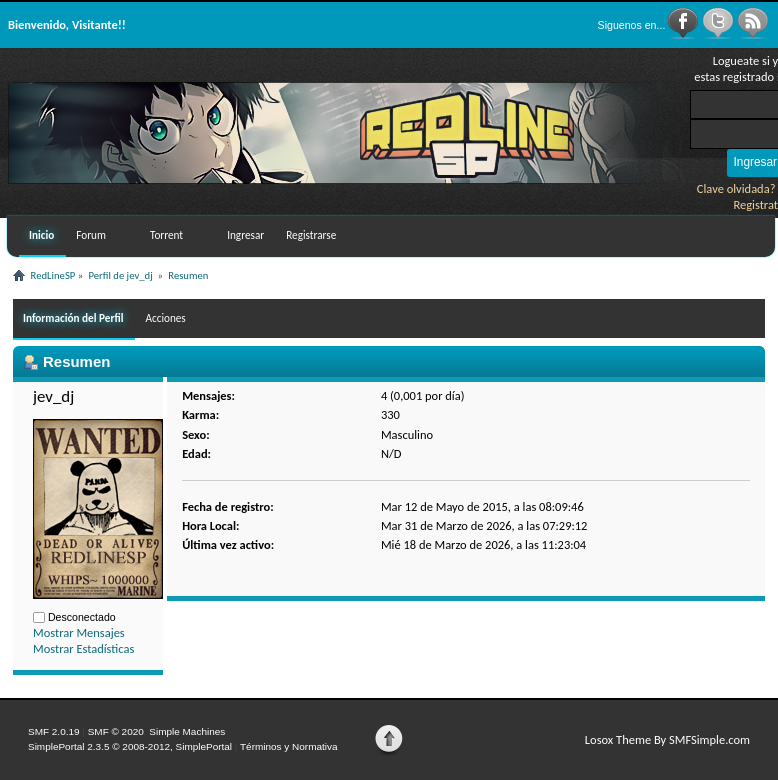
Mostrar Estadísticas (83, 648)
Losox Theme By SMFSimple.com (667, 739)
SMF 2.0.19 (54, 731)
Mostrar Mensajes (79, 632)
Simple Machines (187, 731)
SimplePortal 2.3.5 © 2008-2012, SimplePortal (130, 746)
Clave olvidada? (736, 188)
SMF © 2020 (116, 731)
